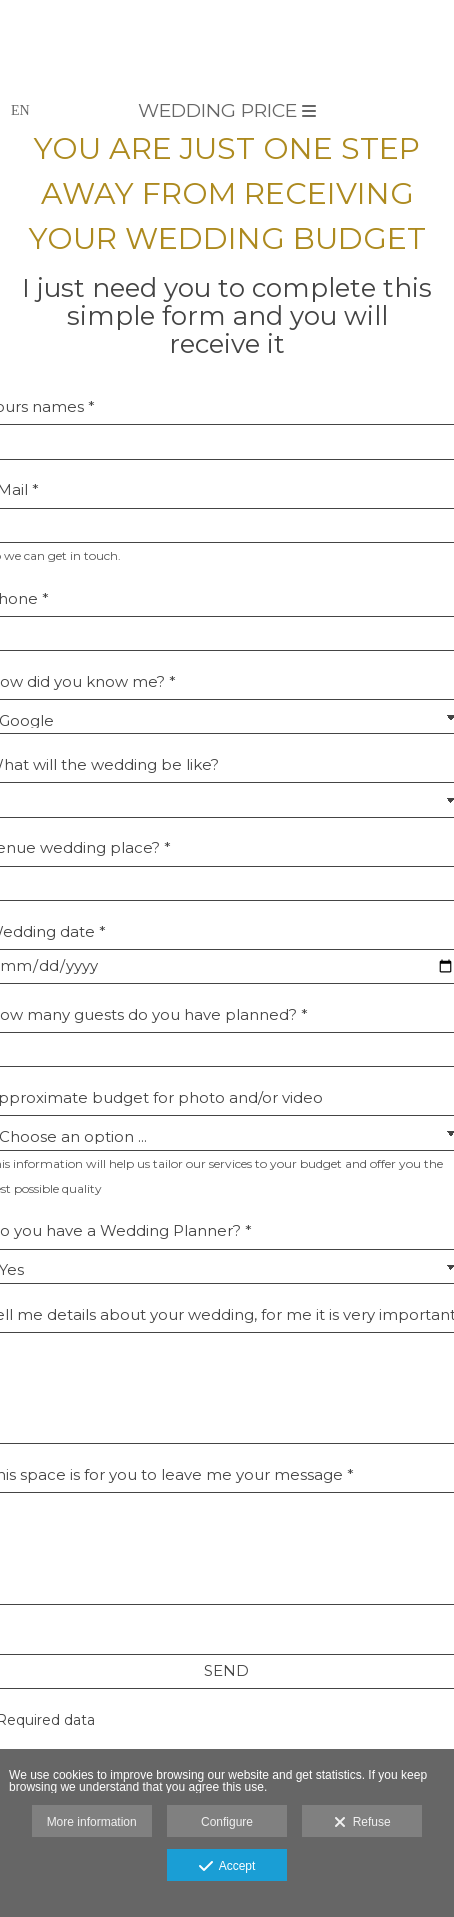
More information (92, 1822)
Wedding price (227, 110)
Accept (227, 1867)
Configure (227, 1822)
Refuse (362, 1823)
